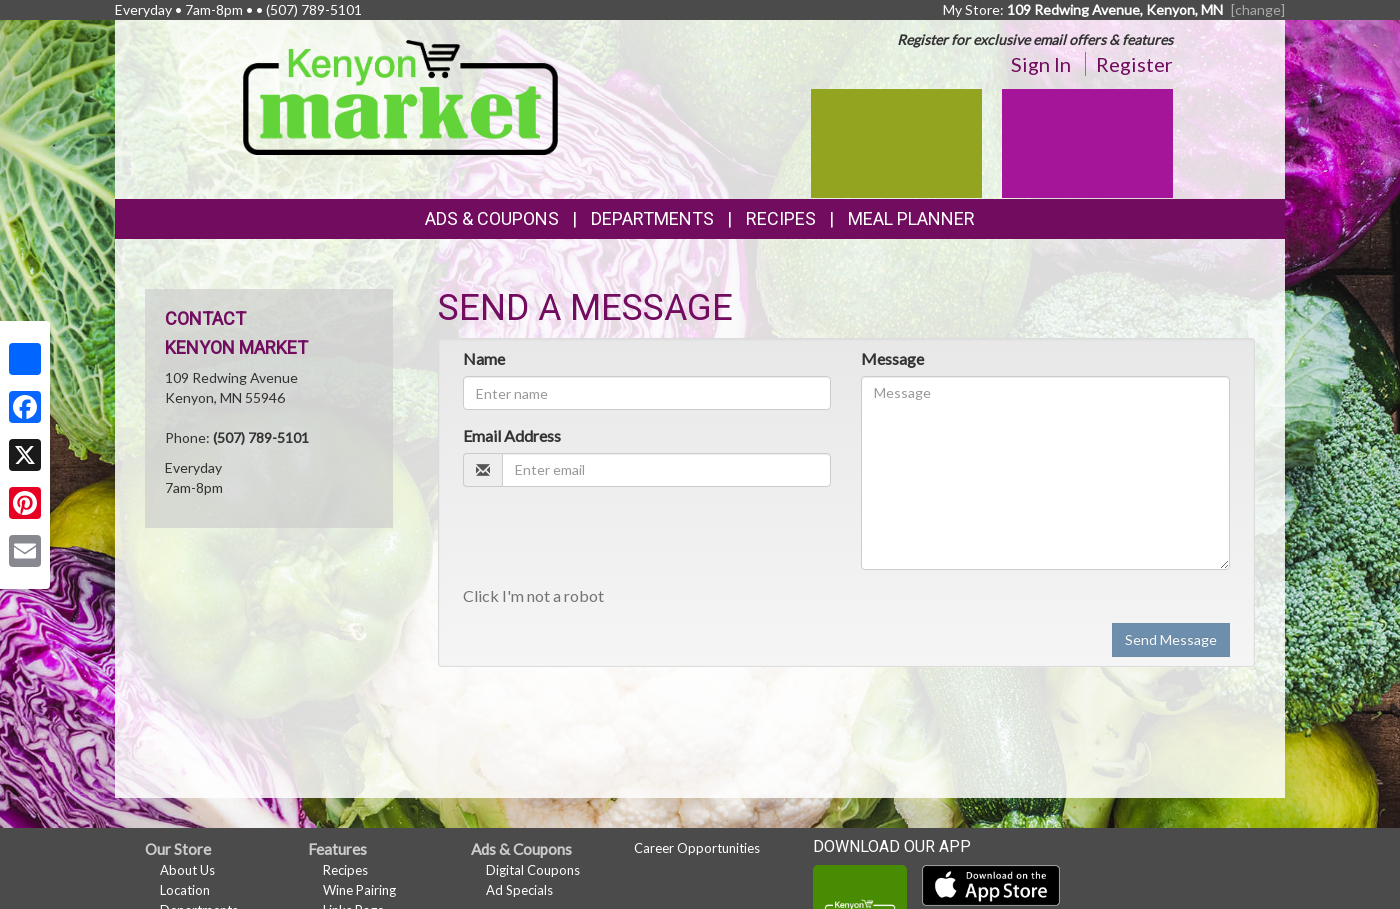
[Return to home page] (400, 95)
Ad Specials (519, 890)
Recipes (781, 218)
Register (1134, 64)
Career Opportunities (697, 848)
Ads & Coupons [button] (492, 218)
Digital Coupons (533, 870)
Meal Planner (911, 218)
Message (892, 358)
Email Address (512, 435)
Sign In (1041, 64)
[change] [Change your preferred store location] (1258, 9)
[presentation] (615, 541)
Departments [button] (652, 218)
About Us (187, 870)
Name (484, 358)
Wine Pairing (359, 890)
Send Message (1171, 639)
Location (185, 890)
